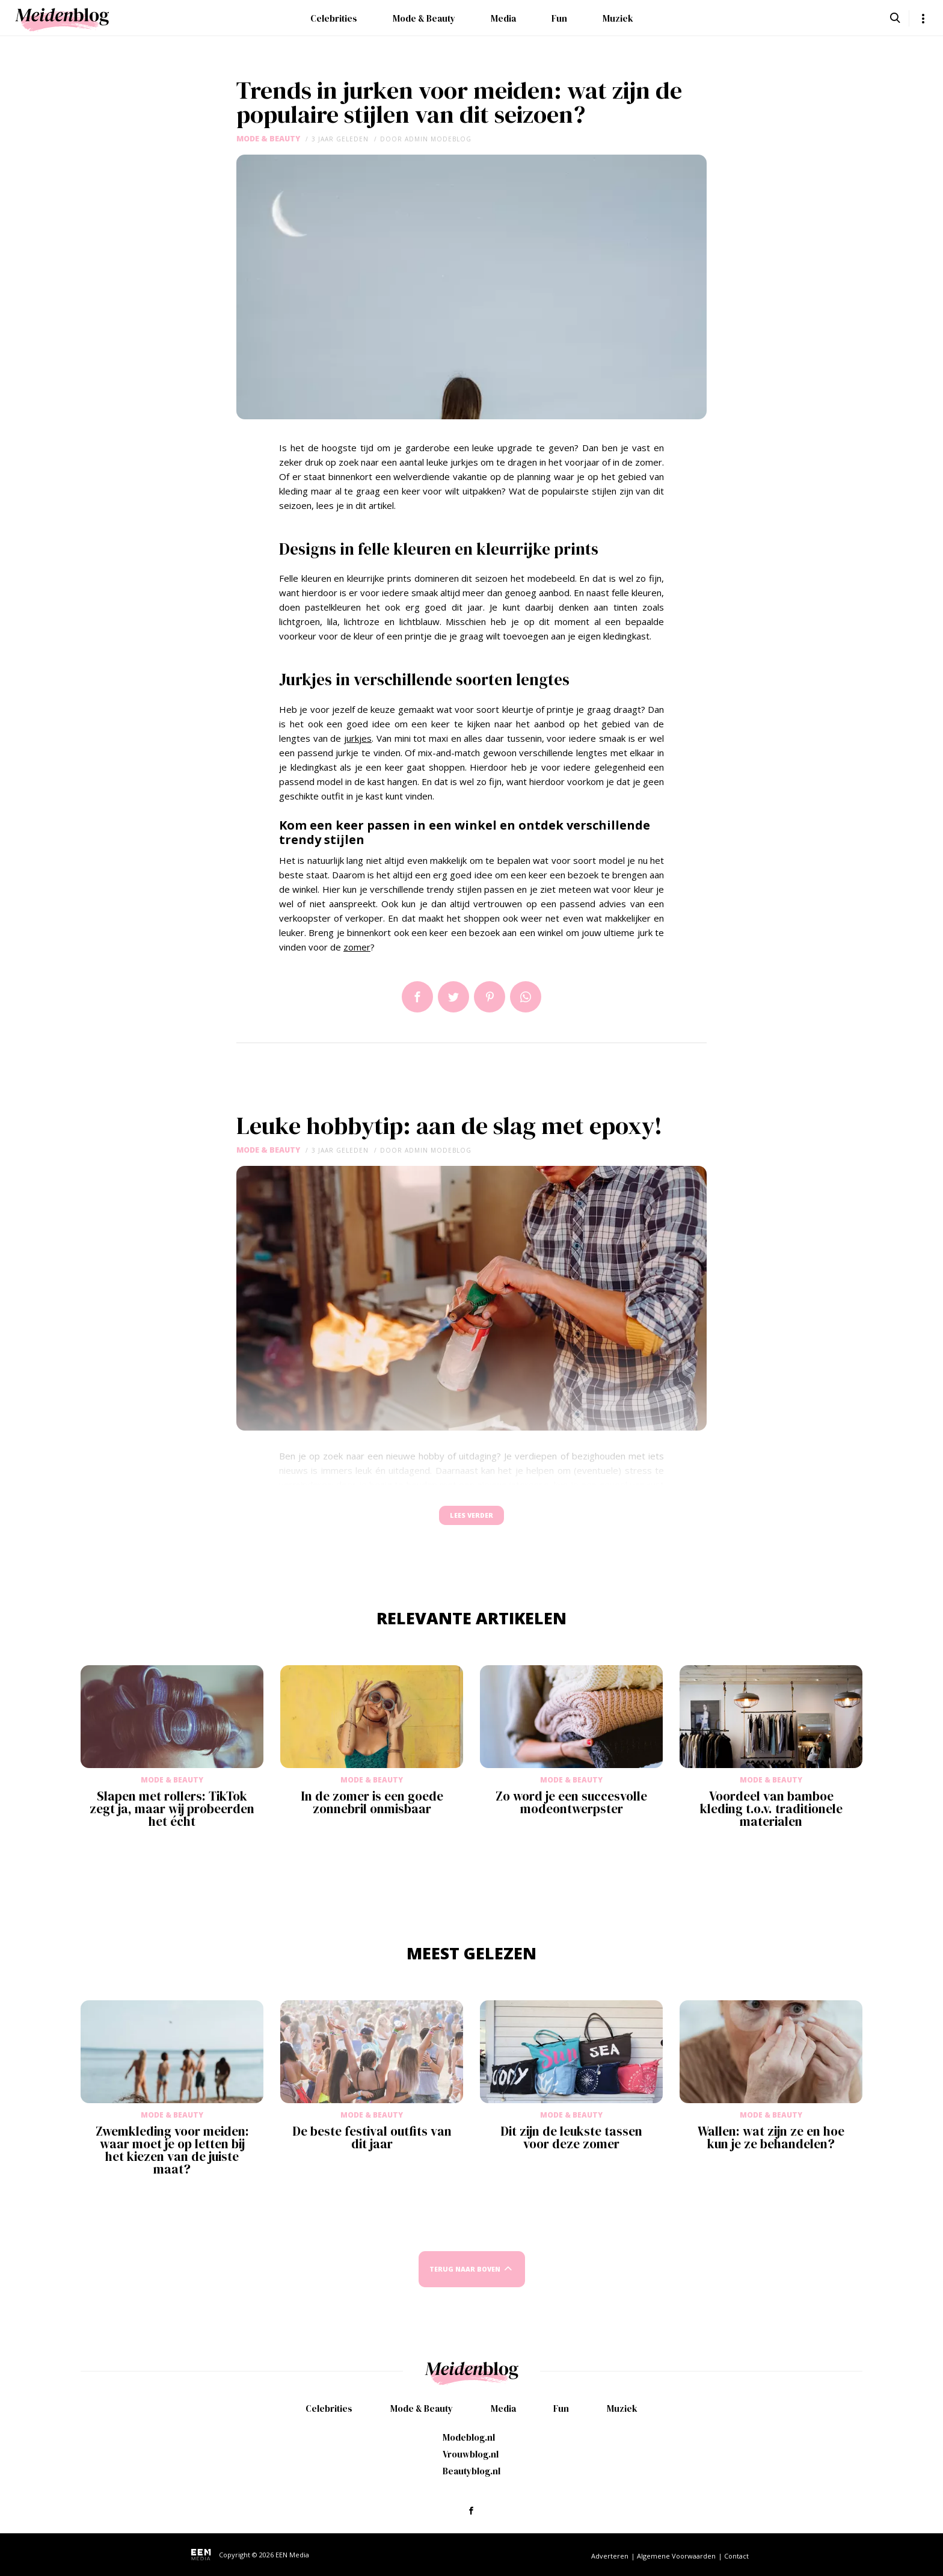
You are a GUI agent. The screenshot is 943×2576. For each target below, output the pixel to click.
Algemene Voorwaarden (676, 2555)
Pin (489, 996)
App (525, 996)
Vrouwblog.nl (471, 2454)
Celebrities (333, 18)
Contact (736, 2555)
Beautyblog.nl (471, 2471)
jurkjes (358, 738)
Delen (417, 996)
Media (503, 18)
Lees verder (471, 1521)
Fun (559, 18)
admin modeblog (438, 139)
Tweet (453, 996)
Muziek (618, 18)
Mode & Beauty (424, 18)
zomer (356, 947)
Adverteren (609, 2555)
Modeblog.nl (469, 2437)
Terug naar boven (465, 2280)
